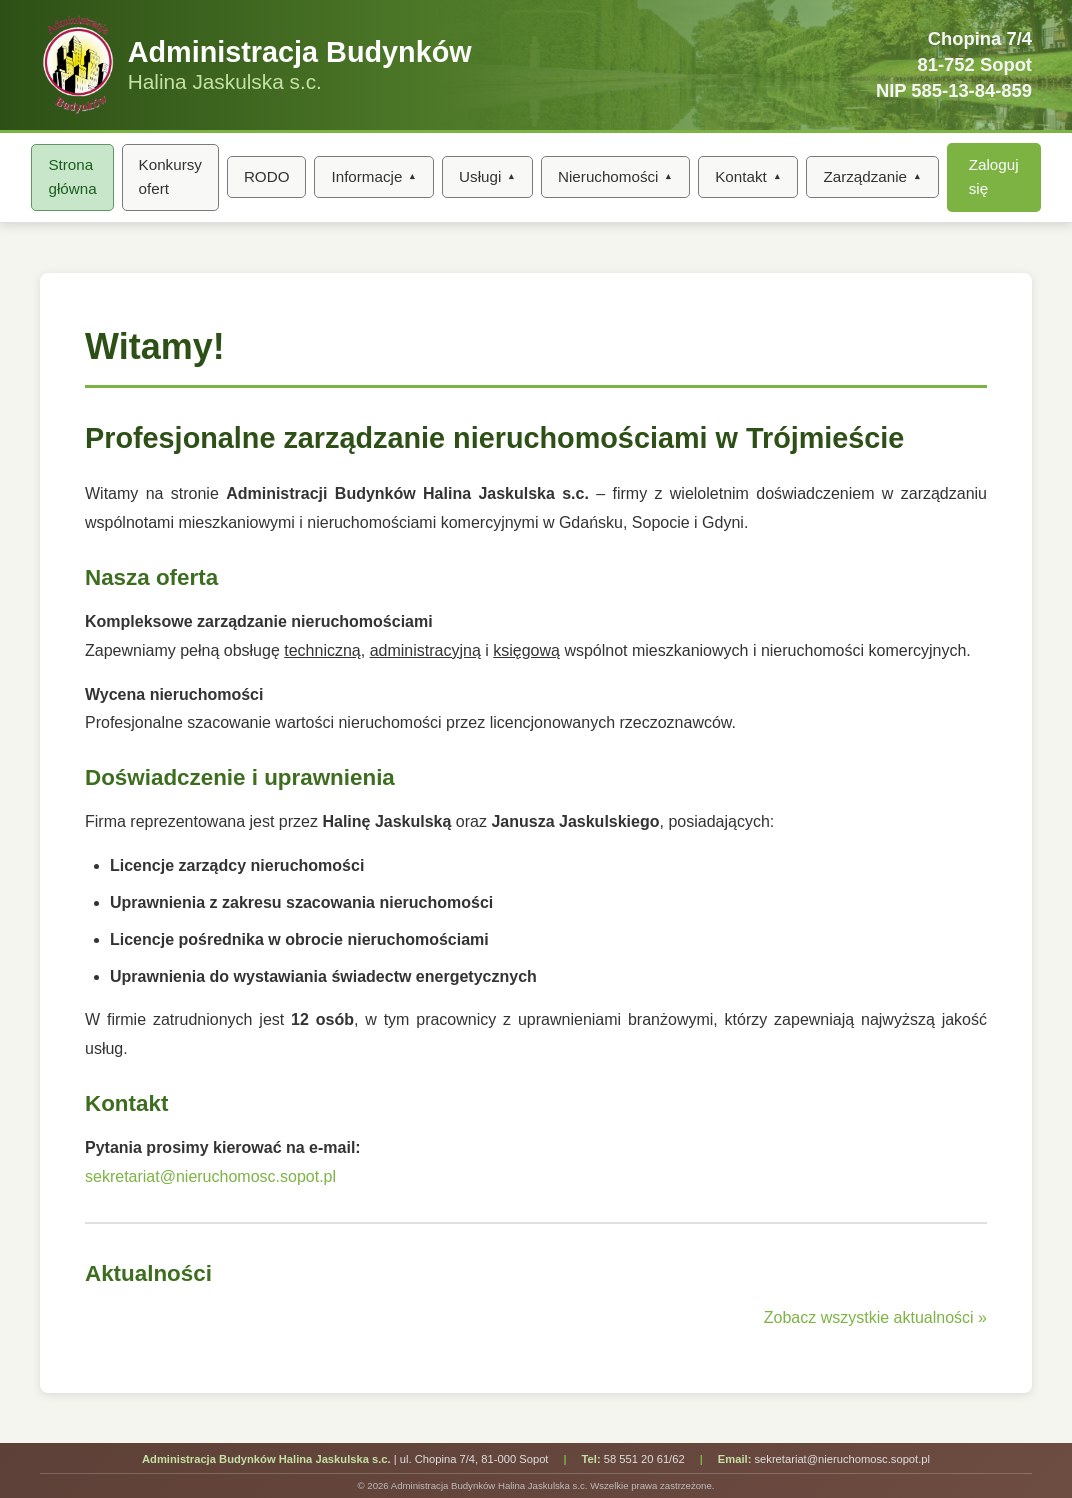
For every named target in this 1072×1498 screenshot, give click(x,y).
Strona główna (72, 176)
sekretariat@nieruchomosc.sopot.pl (210, 1176)
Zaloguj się (994, 176)
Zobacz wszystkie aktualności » (875, 1317)
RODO (267, 176)
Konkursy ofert (170, 176)
